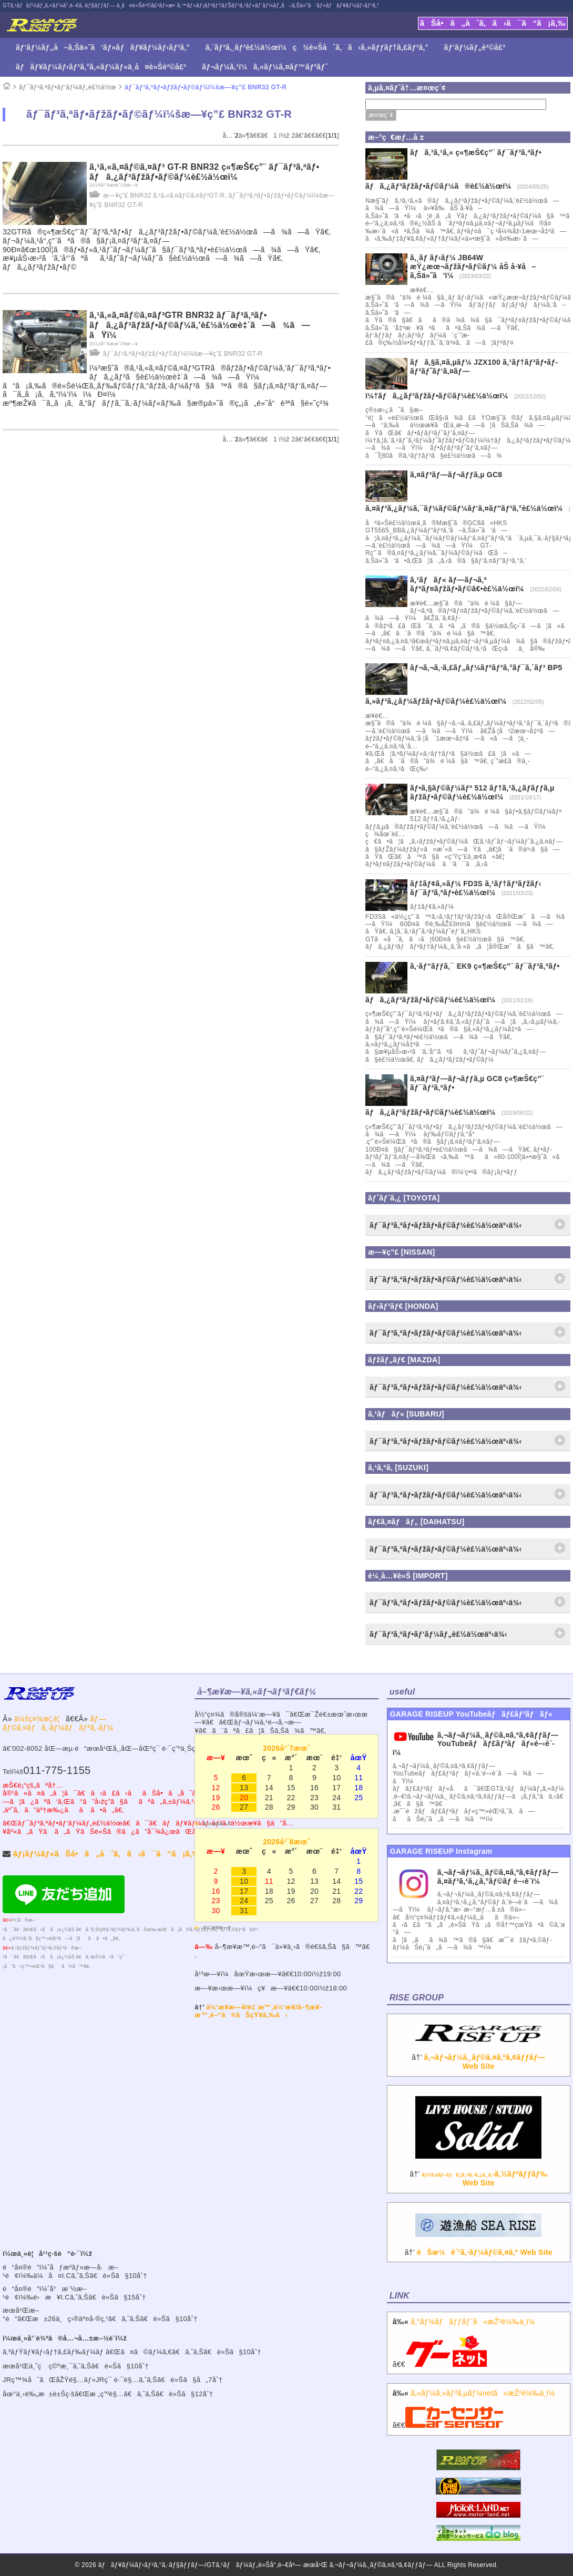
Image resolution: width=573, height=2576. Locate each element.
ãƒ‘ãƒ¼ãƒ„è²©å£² (475, 47)
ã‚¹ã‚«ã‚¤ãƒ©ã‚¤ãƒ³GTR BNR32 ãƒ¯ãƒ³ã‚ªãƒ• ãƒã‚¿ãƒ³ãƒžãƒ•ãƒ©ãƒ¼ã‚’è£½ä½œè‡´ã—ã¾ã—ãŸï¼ (199, 325)
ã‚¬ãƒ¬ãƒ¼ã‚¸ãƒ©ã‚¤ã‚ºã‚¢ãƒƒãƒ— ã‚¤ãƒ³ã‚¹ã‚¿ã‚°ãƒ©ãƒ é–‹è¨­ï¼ (498, 1876)
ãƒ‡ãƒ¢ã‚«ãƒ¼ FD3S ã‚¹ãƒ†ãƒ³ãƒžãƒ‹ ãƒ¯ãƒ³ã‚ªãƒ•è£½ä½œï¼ (475, 888)
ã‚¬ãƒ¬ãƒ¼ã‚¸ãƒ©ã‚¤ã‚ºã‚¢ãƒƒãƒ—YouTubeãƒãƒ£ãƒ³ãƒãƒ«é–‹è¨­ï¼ (476, 1744)
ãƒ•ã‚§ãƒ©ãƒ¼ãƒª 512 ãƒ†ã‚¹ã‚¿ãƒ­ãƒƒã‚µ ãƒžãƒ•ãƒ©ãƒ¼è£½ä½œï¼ (482, 792)
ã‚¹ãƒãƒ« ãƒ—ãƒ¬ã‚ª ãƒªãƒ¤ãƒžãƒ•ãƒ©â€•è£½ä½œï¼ (470, 584)
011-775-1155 (56, 1770)
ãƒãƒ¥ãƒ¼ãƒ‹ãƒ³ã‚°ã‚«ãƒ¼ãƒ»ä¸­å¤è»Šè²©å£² (101, 67)
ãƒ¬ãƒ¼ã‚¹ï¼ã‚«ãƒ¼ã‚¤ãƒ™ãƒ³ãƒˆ (265, 67)
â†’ (478, 2052)
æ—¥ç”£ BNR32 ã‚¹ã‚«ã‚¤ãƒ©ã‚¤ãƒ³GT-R (163, 195)
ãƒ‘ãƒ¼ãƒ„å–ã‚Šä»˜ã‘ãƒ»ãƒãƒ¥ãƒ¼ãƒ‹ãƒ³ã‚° (103, 47)
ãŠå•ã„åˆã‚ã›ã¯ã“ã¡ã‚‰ (493, 22)
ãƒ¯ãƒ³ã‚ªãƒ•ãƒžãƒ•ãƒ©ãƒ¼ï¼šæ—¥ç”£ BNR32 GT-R (205, 87)
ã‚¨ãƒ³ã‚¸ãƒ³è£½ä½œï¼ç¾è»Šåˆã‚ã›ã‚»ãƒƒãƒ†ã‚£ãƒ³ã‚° (317, 47)
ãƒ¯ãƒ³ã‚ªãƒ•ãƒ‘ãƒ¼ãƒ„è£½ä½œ (67, 87)
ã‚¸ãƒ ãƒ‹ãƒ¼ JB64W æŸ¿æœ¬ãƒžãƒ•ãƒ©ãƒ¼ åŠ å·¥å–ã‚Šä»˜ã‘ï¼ (473, 266)
